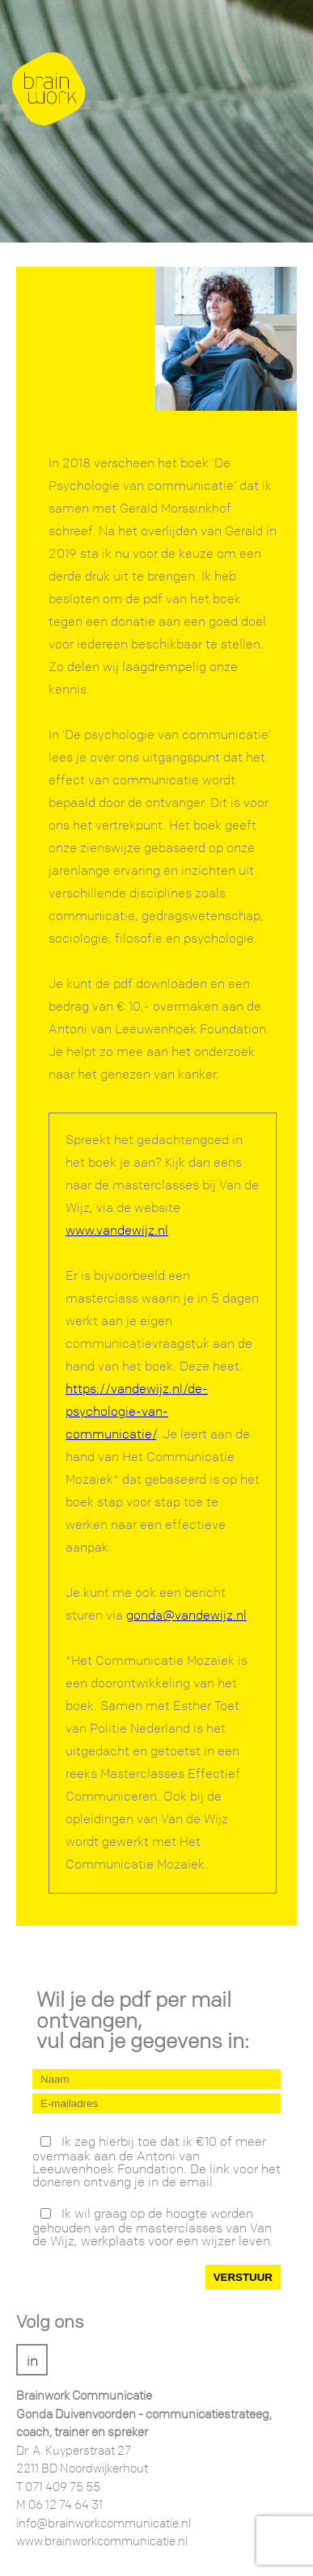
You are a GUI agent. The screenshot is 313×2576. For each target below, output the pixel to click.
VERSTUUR (243, 2277)
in (32, 2361)
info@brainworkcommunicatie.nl (103, 2524)
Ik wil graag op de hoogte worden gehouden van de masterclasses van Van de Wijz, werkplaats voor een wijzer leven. (152, 2227)
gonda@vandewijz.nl (186, 1616)
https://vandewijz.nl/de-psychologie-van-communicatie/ (137, 1412)
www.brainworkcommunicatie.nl (102, 2541)
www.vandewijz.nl (117, 1231)
